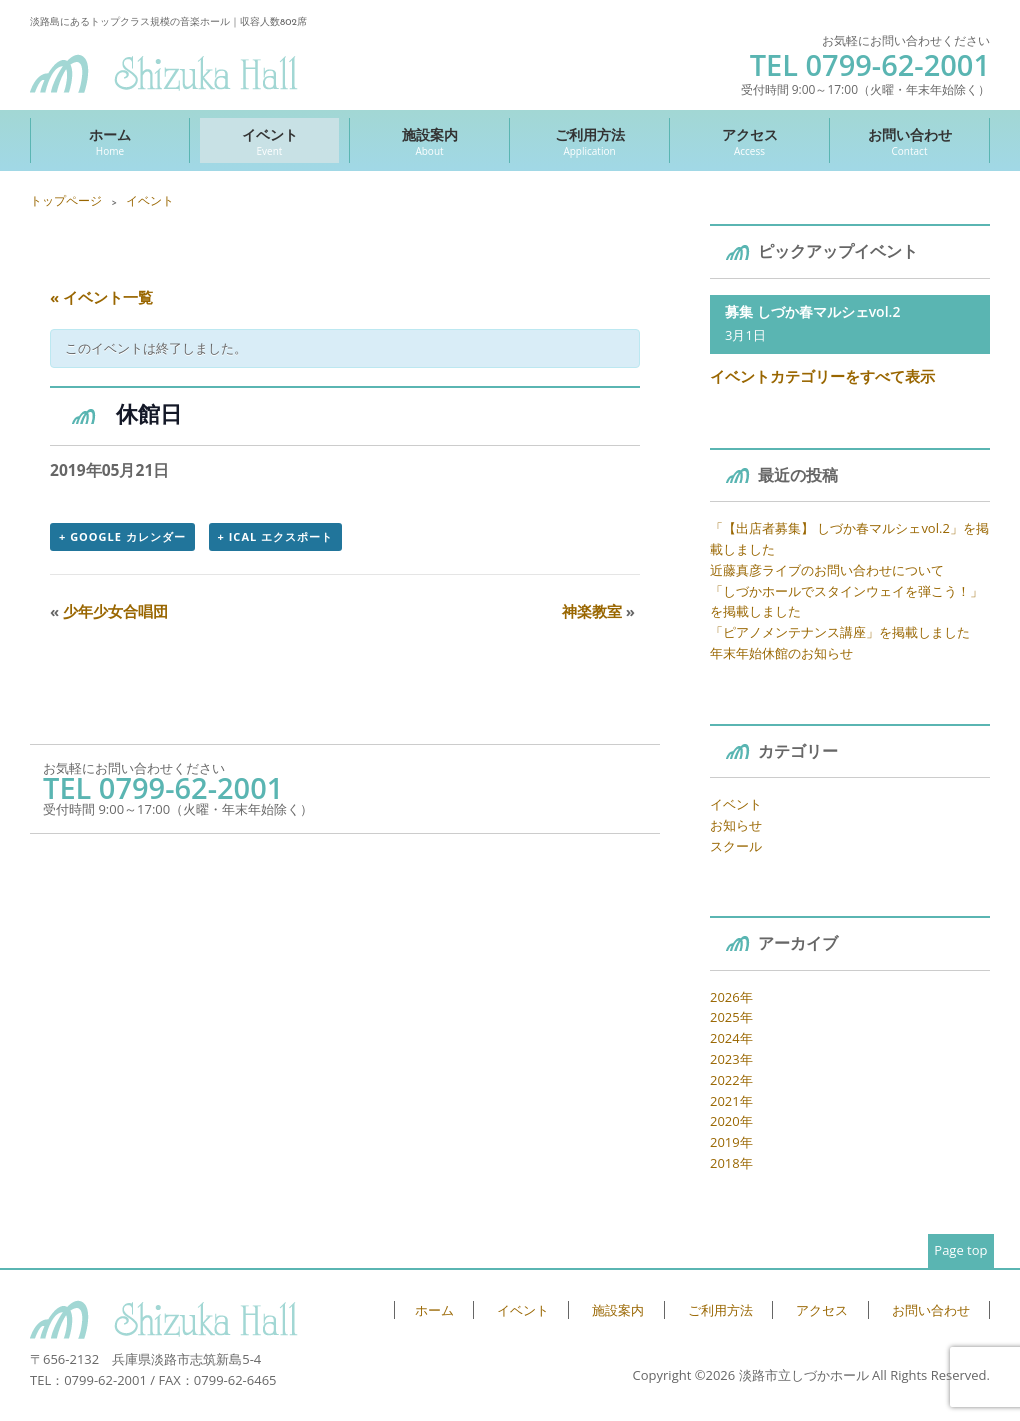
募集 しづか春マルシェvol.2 (812, 311)
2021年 (731, 1101)
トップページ (66, 200)
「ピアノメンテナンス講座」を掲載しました (840, 632)
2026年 (731, 997)
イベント (269, 141)
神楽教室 (598, 611)
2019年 (731, 1142)
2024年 (731, 1038)
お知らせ (736, 825)
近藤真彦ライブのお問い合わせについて (827, 570)
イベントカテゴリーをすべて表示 (822, 376)
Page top (960, 1250)
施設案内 (429, 141)
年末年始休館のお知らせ (781, 653)
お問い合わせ (909, 141)
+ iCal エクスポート (275, 536)
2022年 (731, 1080)
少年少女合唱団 (109, 611)
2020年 (731, 1121)
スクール (736, 846)
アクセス (749, 141)
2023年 (731, 1059)
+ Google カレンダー (122, 536)
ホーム (110, 141)
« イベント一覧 (101, 297)
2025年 (731, 1017)
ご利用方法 (589, 141)
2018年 (731, 1163)
